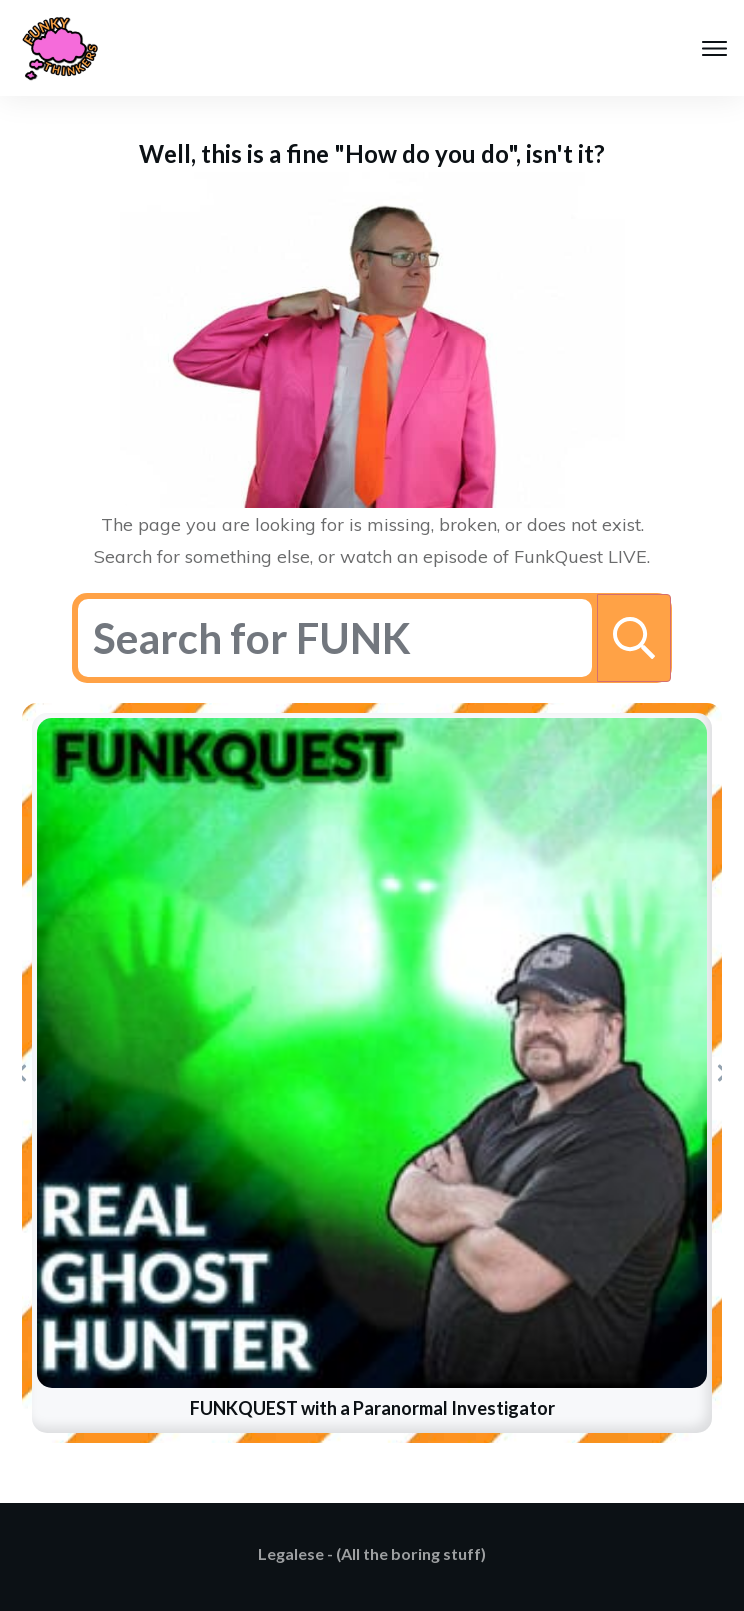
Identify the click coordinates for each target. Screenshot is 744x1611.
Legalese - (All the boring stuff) (372, 1553)
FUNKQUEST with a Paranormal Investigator (372, 1408)
